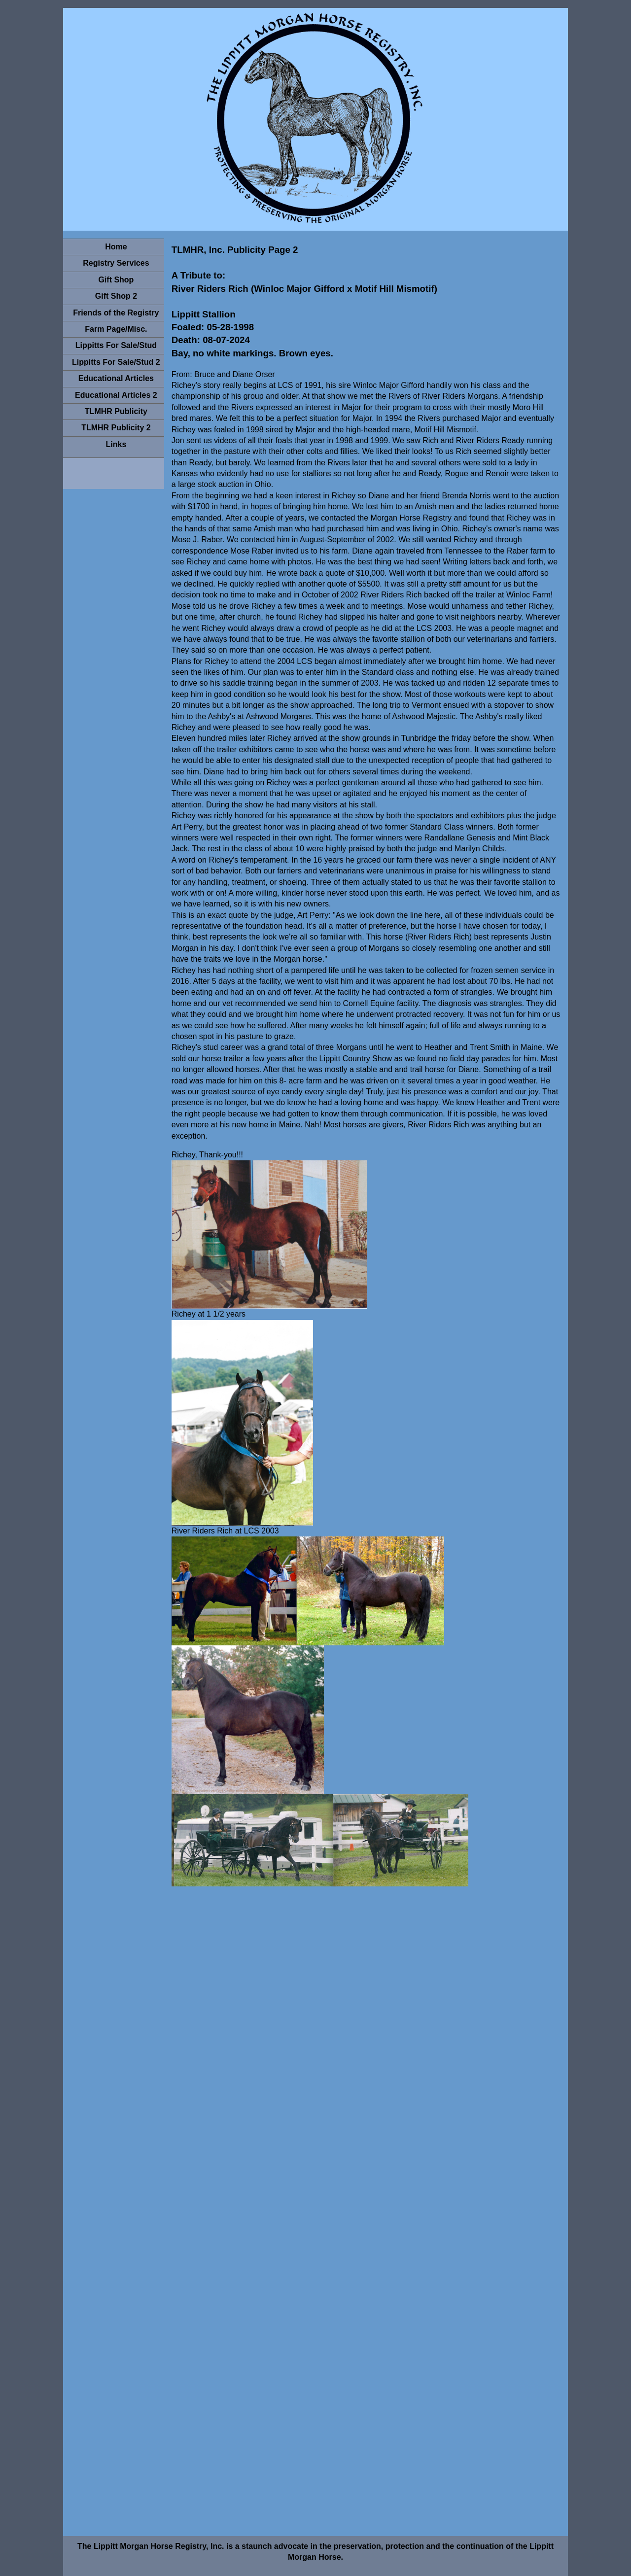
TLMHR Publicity (116, 411)
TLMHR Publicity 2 (115, 427)
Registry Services (116, 263)
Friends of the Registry (116, 313)
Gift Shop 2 (116, 296)
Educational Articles (116, 378)
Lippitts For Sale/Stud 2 (116, 362)
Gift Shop (116, 280)
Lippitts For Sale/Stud (116, 345)
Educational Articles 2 (116, 395)
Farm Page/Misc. (116, 329)
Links (116, 444)
